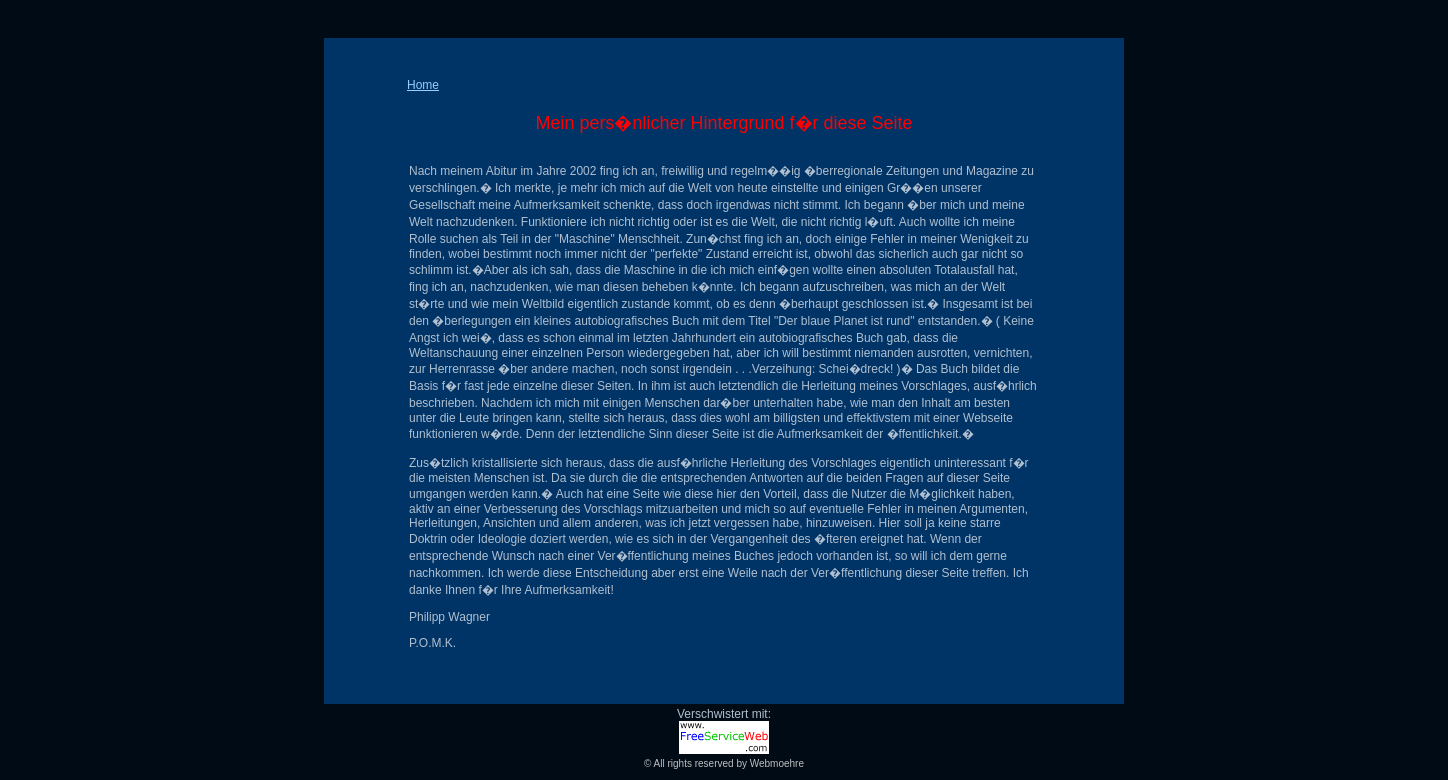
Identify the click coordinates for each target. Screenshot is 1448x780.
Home (423, 85)
